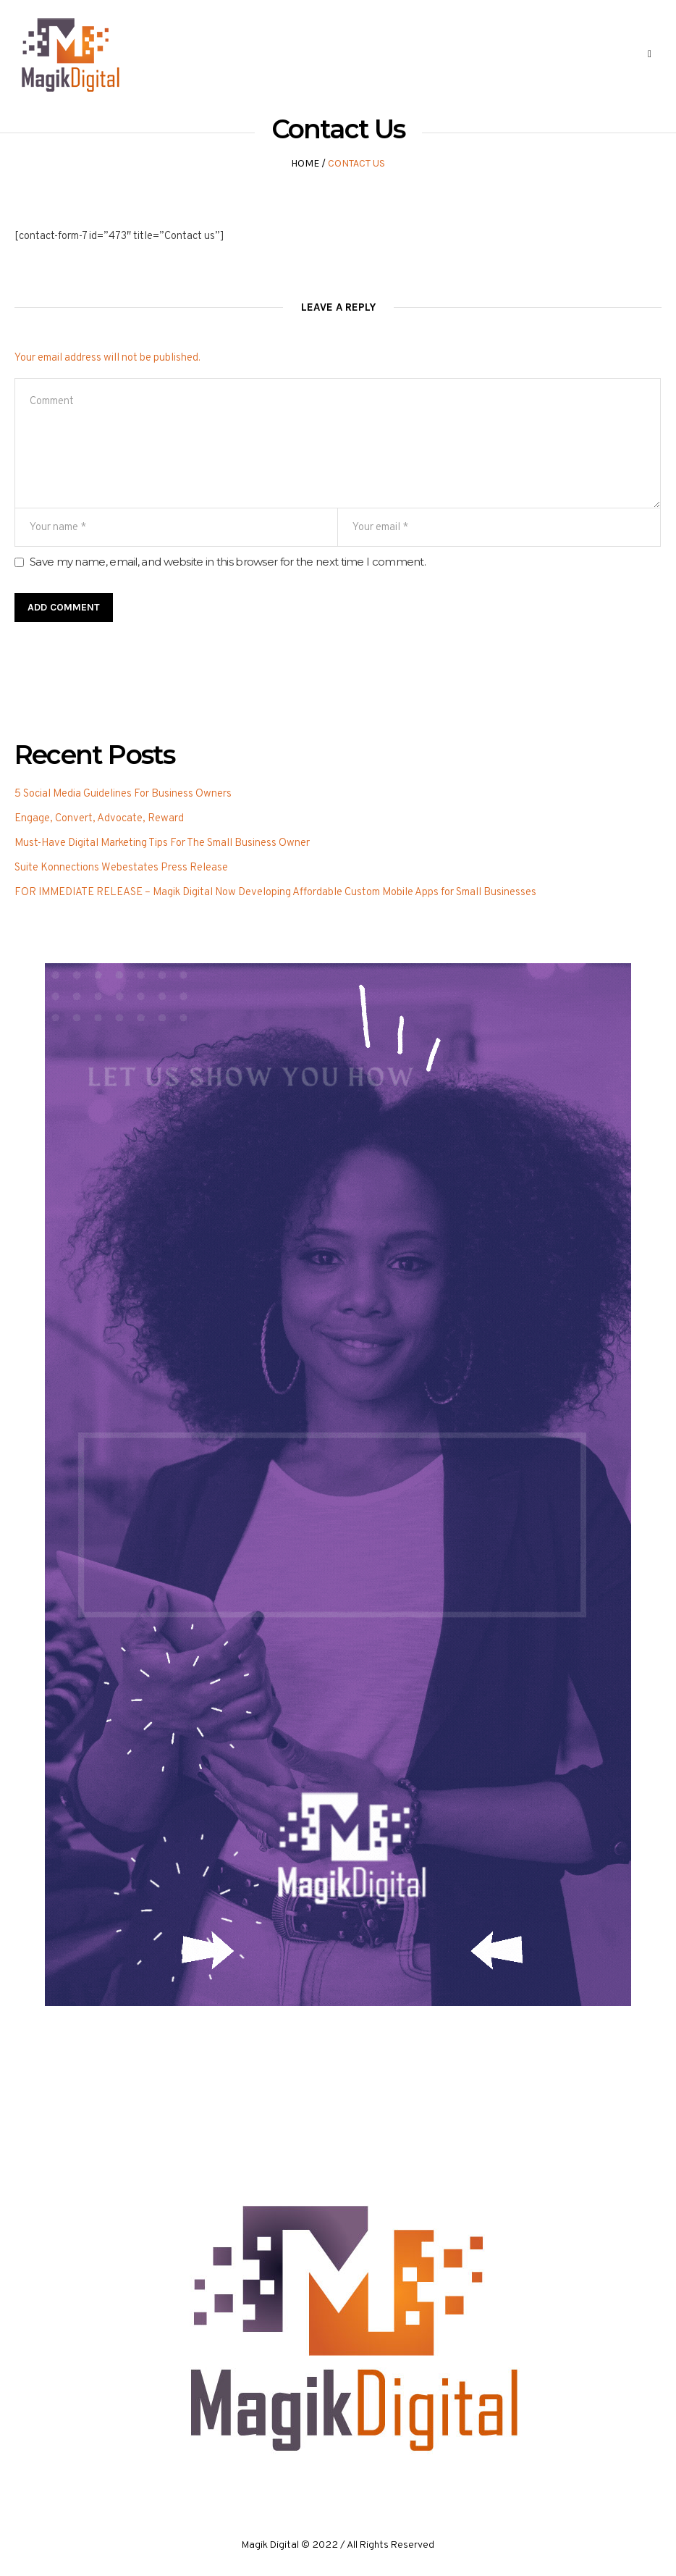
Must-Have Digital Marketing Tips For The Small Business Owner (162, 843)
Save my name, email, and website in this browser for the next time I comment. (228, 562)
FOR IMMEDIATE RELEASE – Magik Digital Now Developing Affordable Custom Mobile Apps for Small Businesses (275, 892)
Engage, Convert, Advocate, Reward (99, 819)
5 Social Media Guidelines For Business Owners (123, 794)
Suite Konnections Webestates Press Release (121, 868)
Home (305, 163)
